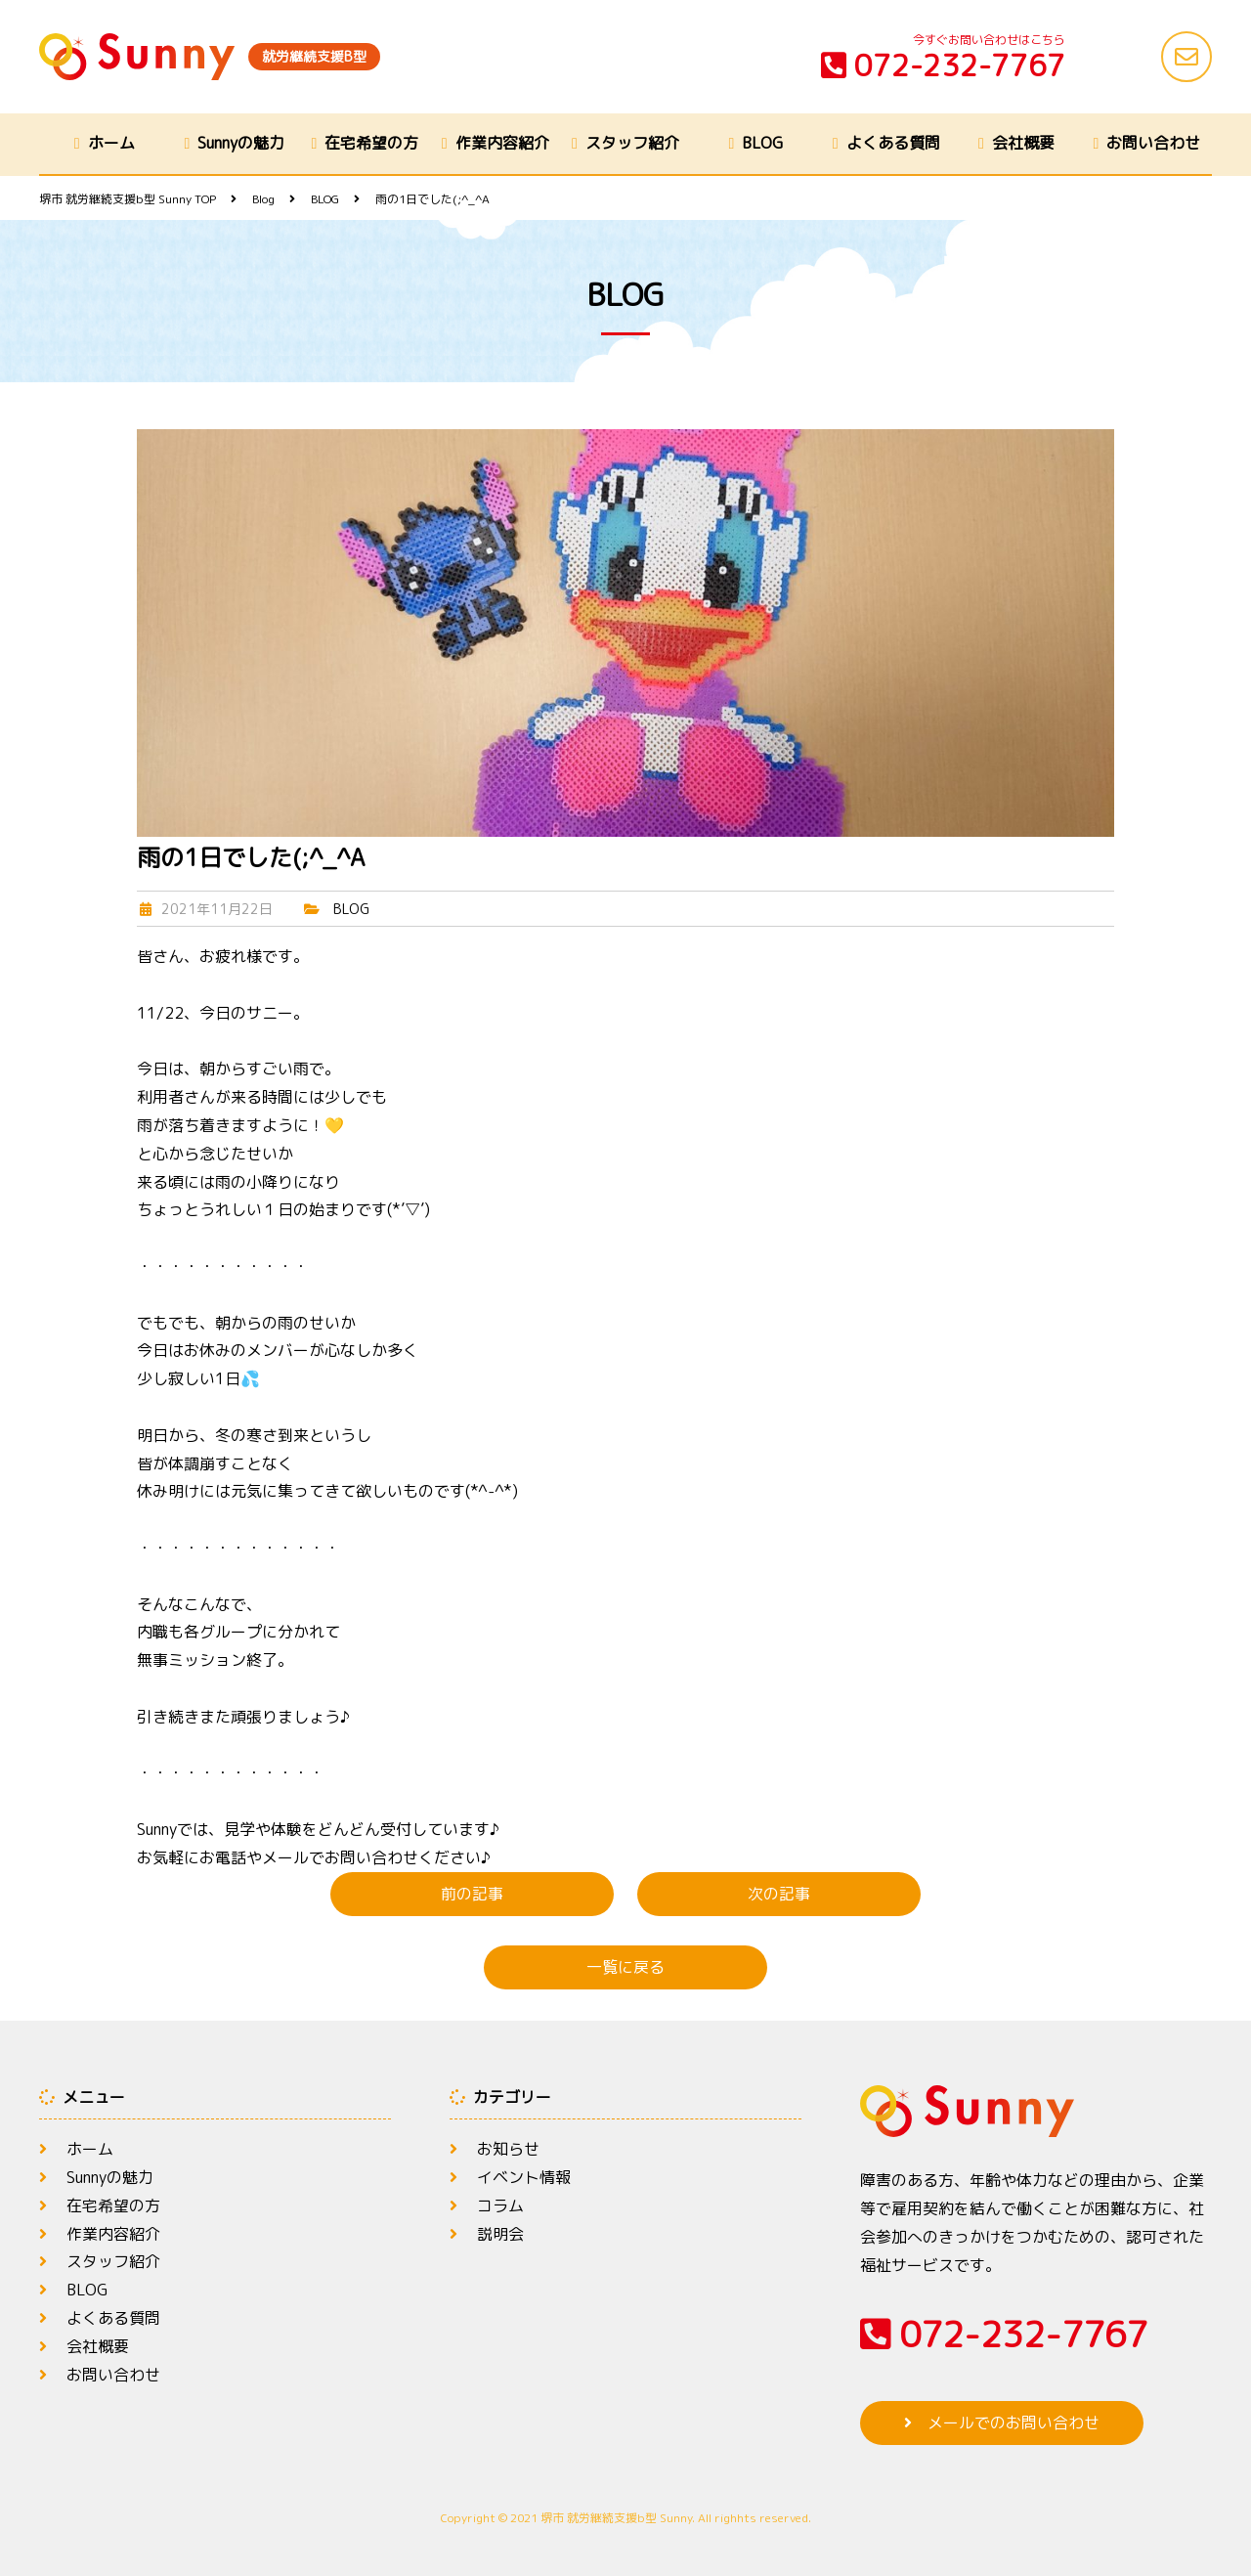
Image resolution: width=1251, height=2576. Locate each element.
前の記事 (472, 1893)
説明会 (500, 2234)
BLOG (762, 142)
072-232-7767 (943, 65)
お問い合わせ (1153, 142)
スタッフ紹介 (632, 142)
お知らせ (508, 2149)
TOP (127, 199)
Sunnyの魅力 (240, 142)
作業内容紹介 (502, 142)
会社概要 (1023, 142)
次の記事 (779, 1893)
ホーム (111, 142)
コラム (500, 2205)
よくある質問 (893, 142)
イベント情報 (524, 2177)
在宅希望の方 (371, 142)
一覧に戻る (625, 1967)
